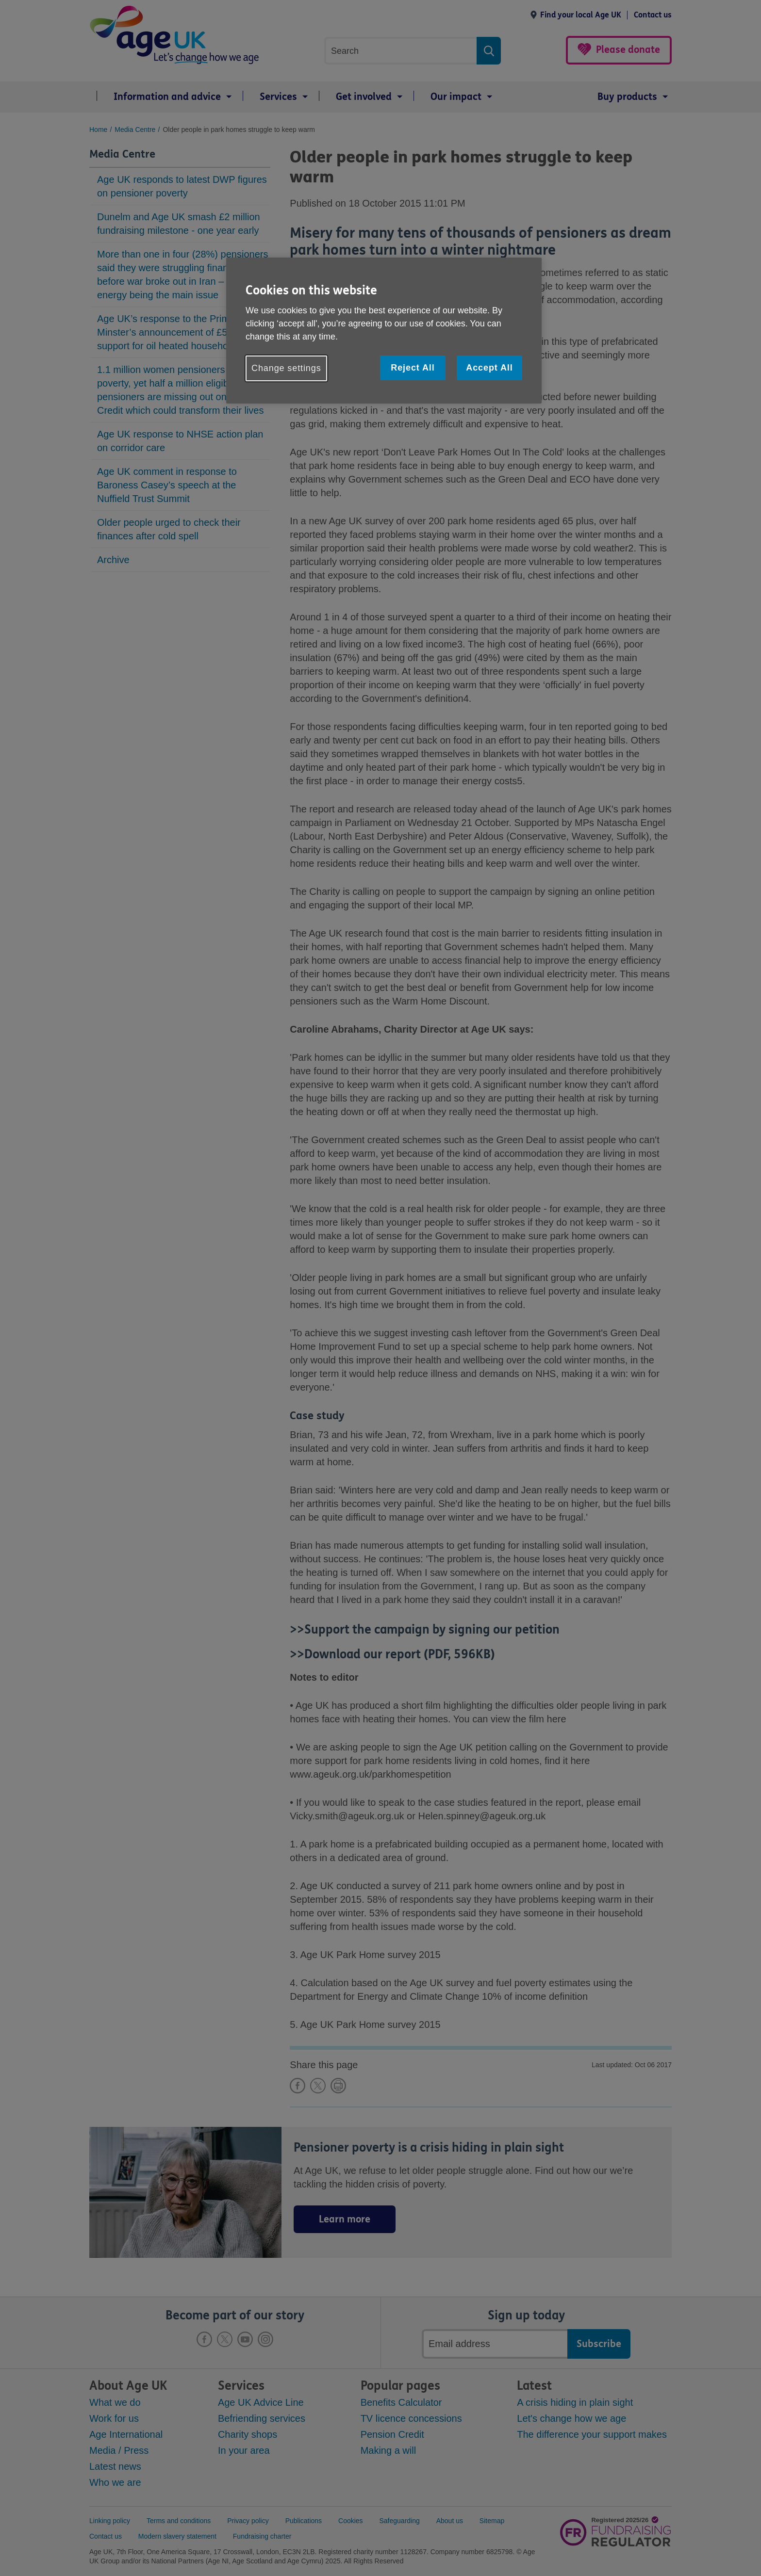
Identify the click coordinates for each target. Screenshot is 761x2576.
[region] (384, 331)
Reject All (412, 368)
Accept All (489, 368)
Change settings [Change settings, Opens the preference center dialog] (286, 368)
